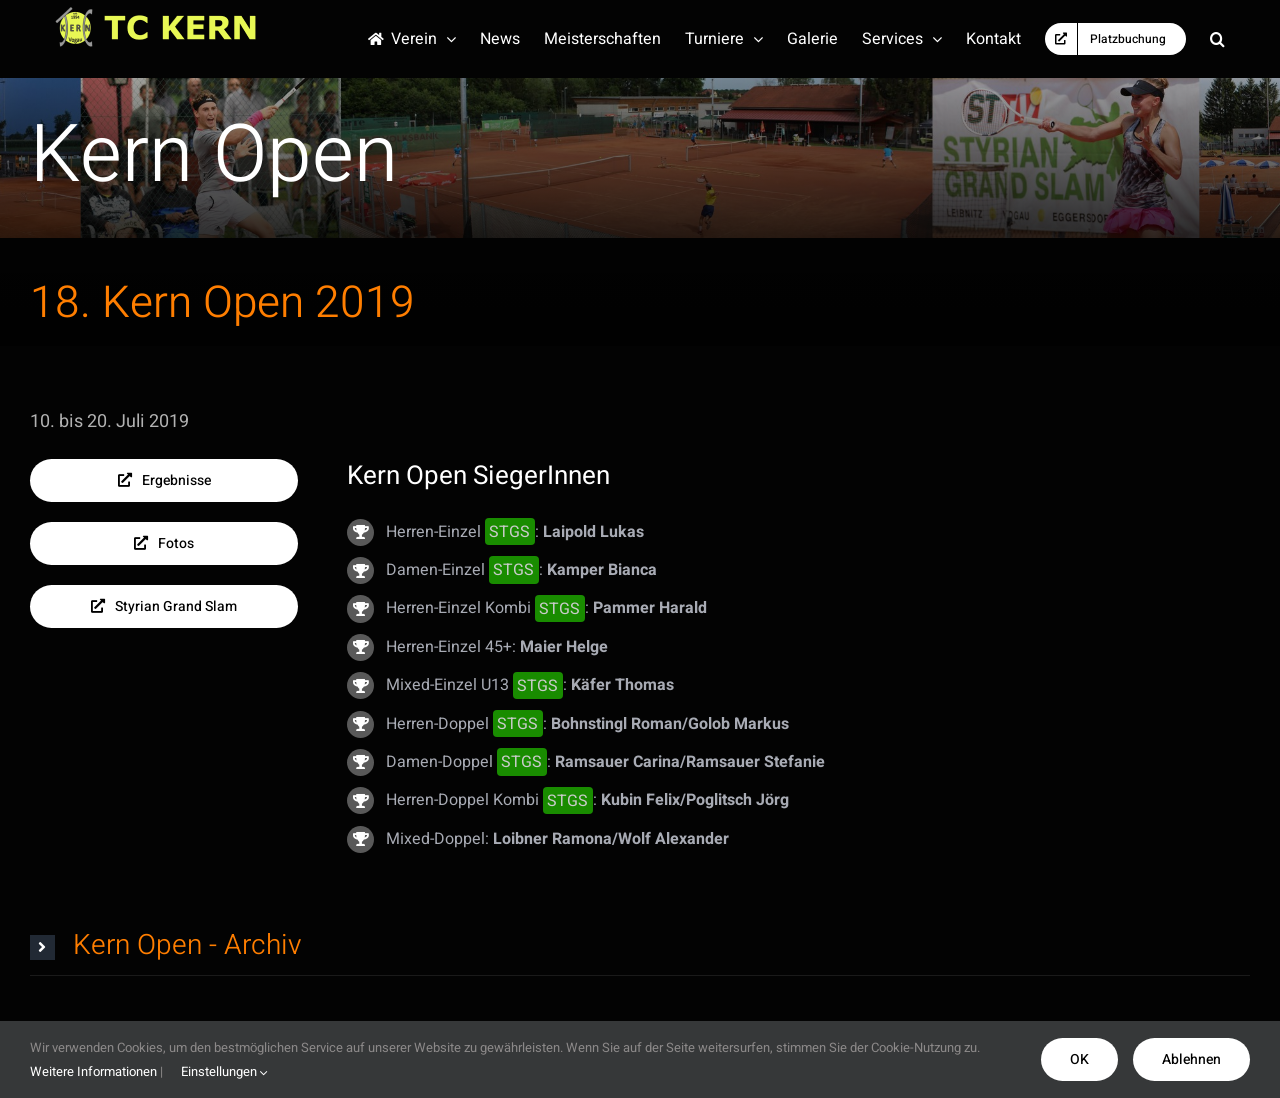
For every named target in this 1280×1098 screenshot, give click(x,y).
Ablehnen (1191, 1059)
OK (1079, 1059)
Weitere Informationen (93, 1071)
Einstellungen (224, 1071)
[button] (1217, 39)
